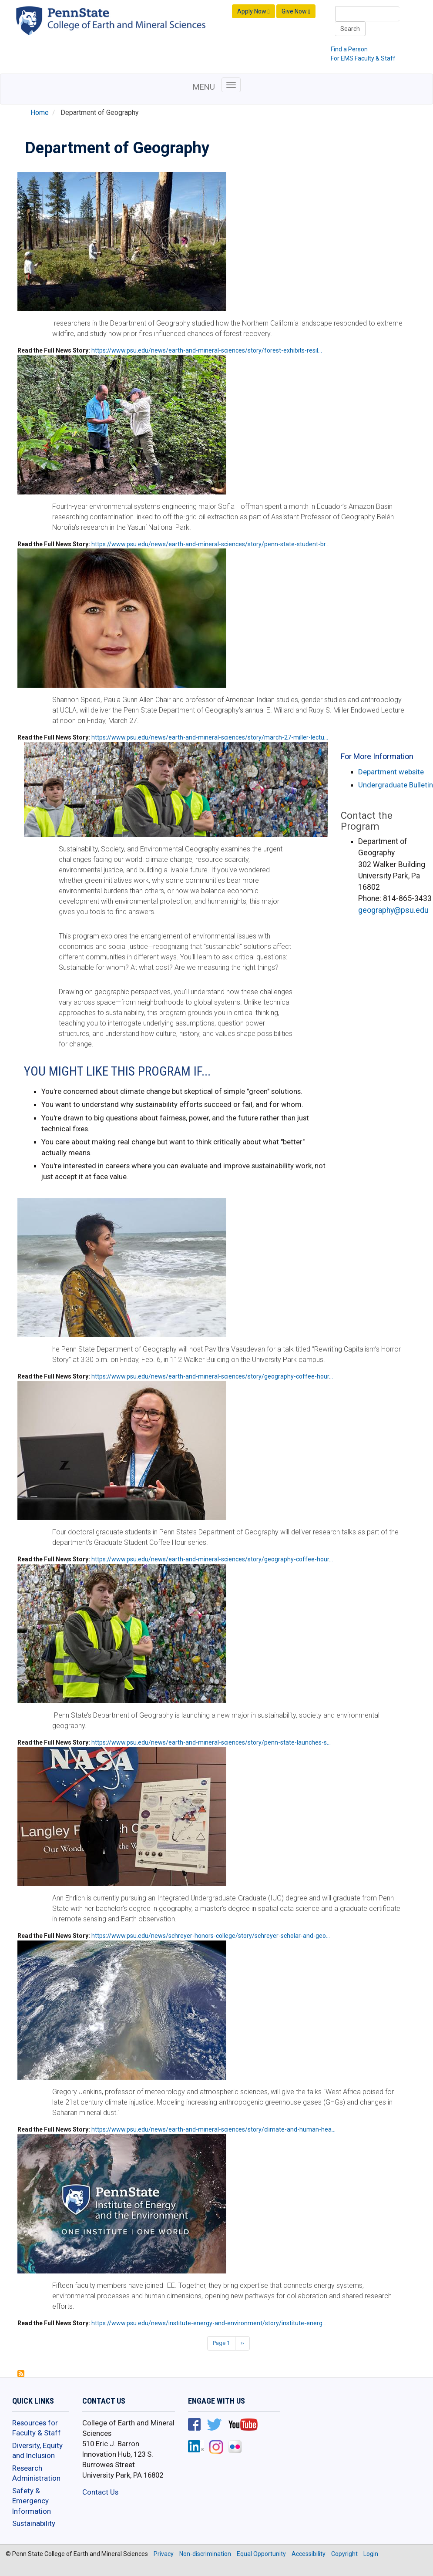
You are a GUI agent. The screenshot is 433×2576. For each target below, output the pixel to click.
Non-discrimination (205, 2553)
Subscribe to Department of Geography (20, 2373)
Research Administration (36, 2473)
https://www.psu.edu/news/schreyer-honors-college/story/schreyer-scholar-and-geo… (210, 1935)
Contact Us (100, 2492)
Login (370, 2553)
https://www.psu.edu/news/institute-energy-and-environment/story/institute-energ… (208, 2323)
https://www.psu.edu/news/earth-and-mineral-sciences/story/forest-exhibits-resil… (206, 350)
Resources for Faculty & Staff (36, 2428)
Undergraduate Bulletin (395, 784)
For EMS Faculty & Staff (363, 58)
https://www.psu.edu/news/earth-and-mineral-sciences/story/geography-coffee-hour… (212, 1376)
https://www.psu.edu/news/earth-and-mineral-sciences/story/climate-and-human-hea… (213, 2129)
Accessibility (309, 2553)
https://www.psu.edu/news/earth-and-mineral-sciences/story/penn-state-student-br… (210, 544)
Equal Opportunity (261, 2553)
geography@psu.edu (393, 910)
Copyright (344, 2553)
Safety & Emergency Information (31, 2500)
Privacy (164, 2553)
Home (39, 113)
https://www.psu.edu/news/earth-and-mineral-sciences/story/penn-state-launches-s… (211, 1742)
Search (350, 28)
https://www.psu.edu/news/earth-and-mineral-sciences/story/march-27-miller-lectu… (209, 737)
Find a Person (349, 49)
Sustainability (33, 2523)
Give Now (296, 11)
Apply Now (253, 11)
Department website (391, 771)
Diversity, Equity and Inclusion (37, 2450)
